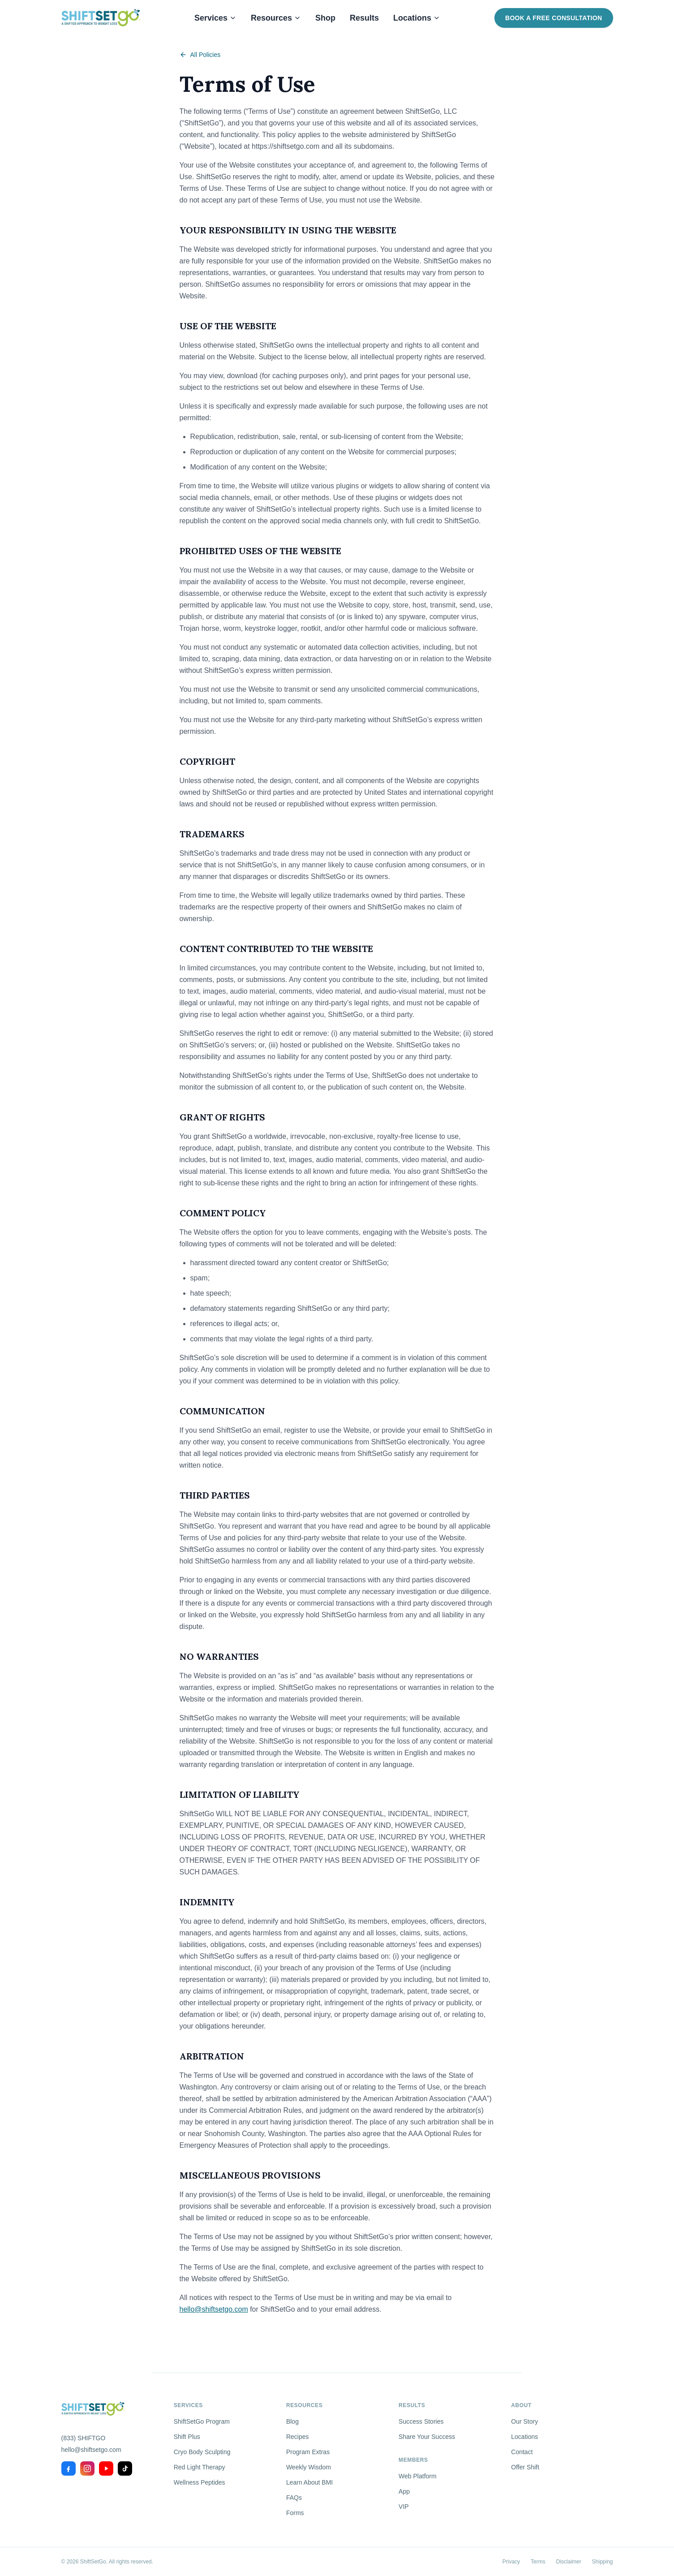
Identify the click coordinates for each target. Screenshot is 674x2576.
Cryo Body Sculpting (202, 2451)
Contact (521, 2451)
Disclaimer (568, 2562)
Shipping (602, 2562)
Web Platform (418, 2476)
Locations (416, 17)
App (404, 2491)
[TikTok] (125, 2468)
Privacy (511, 2562)
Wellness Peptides (199, 2482)
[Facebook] (68, 2468)
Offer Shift (525, 2467)
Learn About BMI (309, 2482)
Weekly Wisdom (308, 2467)
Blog (292, 2421)
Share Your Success (427, 2436)
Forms (295, 2512)
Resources (276, 17)
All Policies (200, 54)
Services (215, 17)
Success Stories (421, 2421)
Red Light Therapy (199, 2467)
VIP (404, 2506)
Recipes (297, 2436)
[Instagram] (87, 2468)
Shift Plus (187, 2436)
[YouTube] (106, 2468)
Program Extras (308, 2451)
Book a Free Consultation (553, 18)
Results (364, 17)
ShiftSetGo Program (202, 2421)
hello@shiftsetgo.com (214, 2309)
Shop (325, 17)
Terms (538, 2562)
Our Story (524, 2421)
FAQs (294, 2497)
